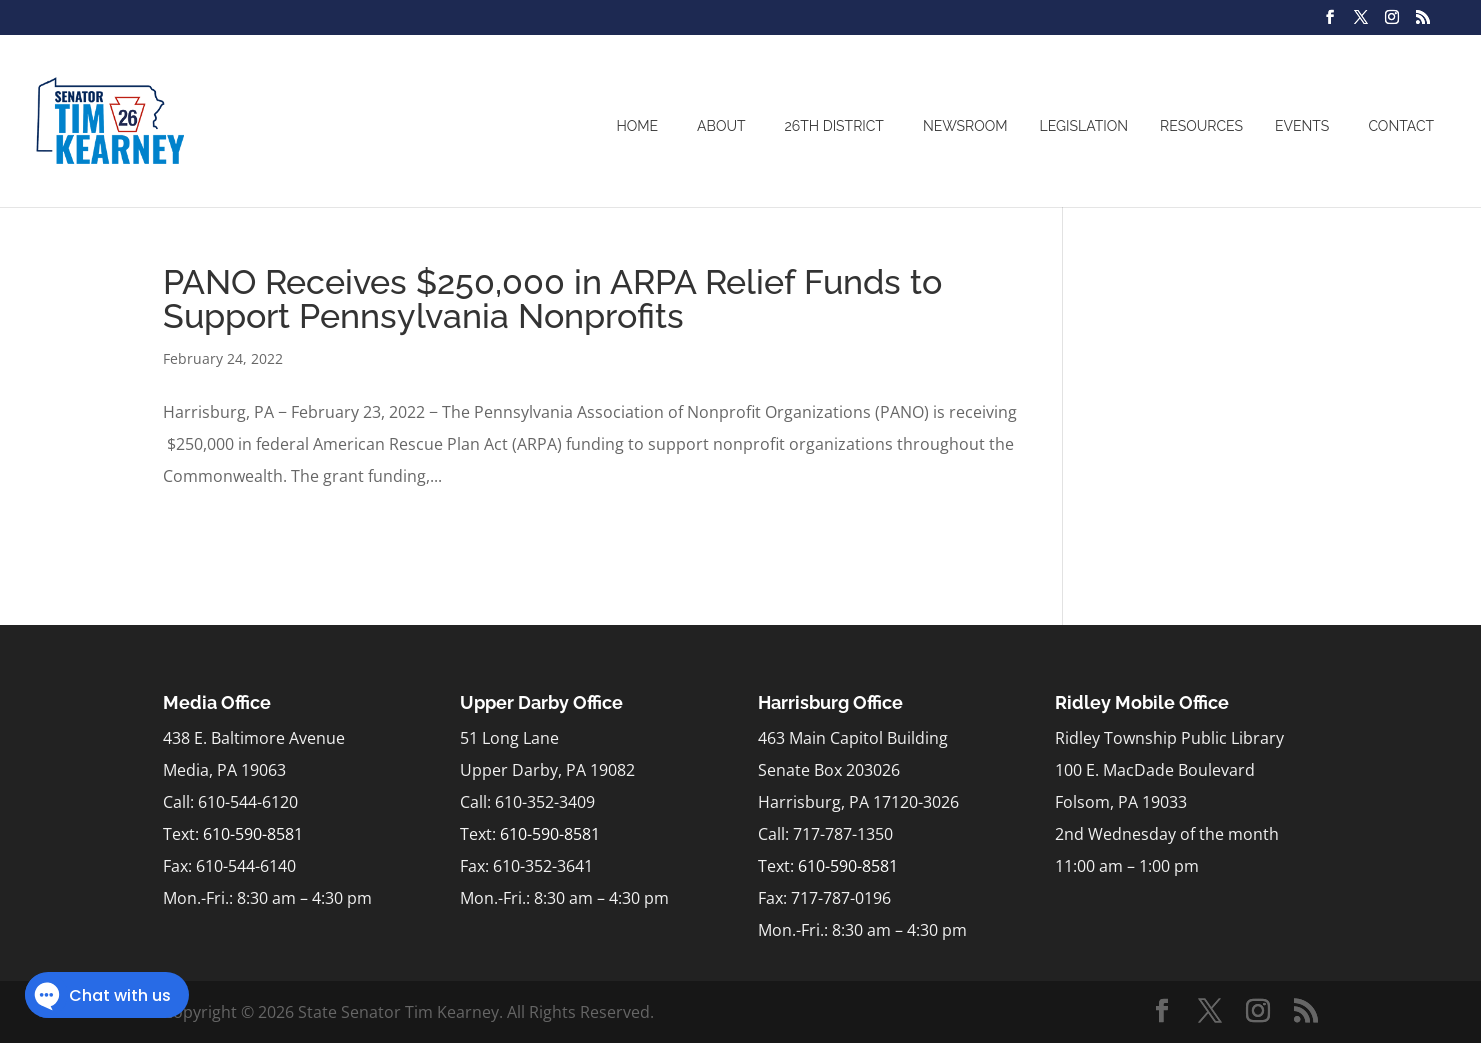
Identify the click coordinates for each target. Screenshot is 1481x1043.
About (721, 126)
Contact (1401, 126)
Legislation (1084, 126)
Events (1302, 126)
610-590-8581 (253, 834)
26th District (834, 126)
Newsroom (965, 126)
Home (637, 126)
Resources (1201, 126)
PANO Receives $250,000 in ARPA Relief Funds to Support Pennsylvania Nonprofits (552, 299)
